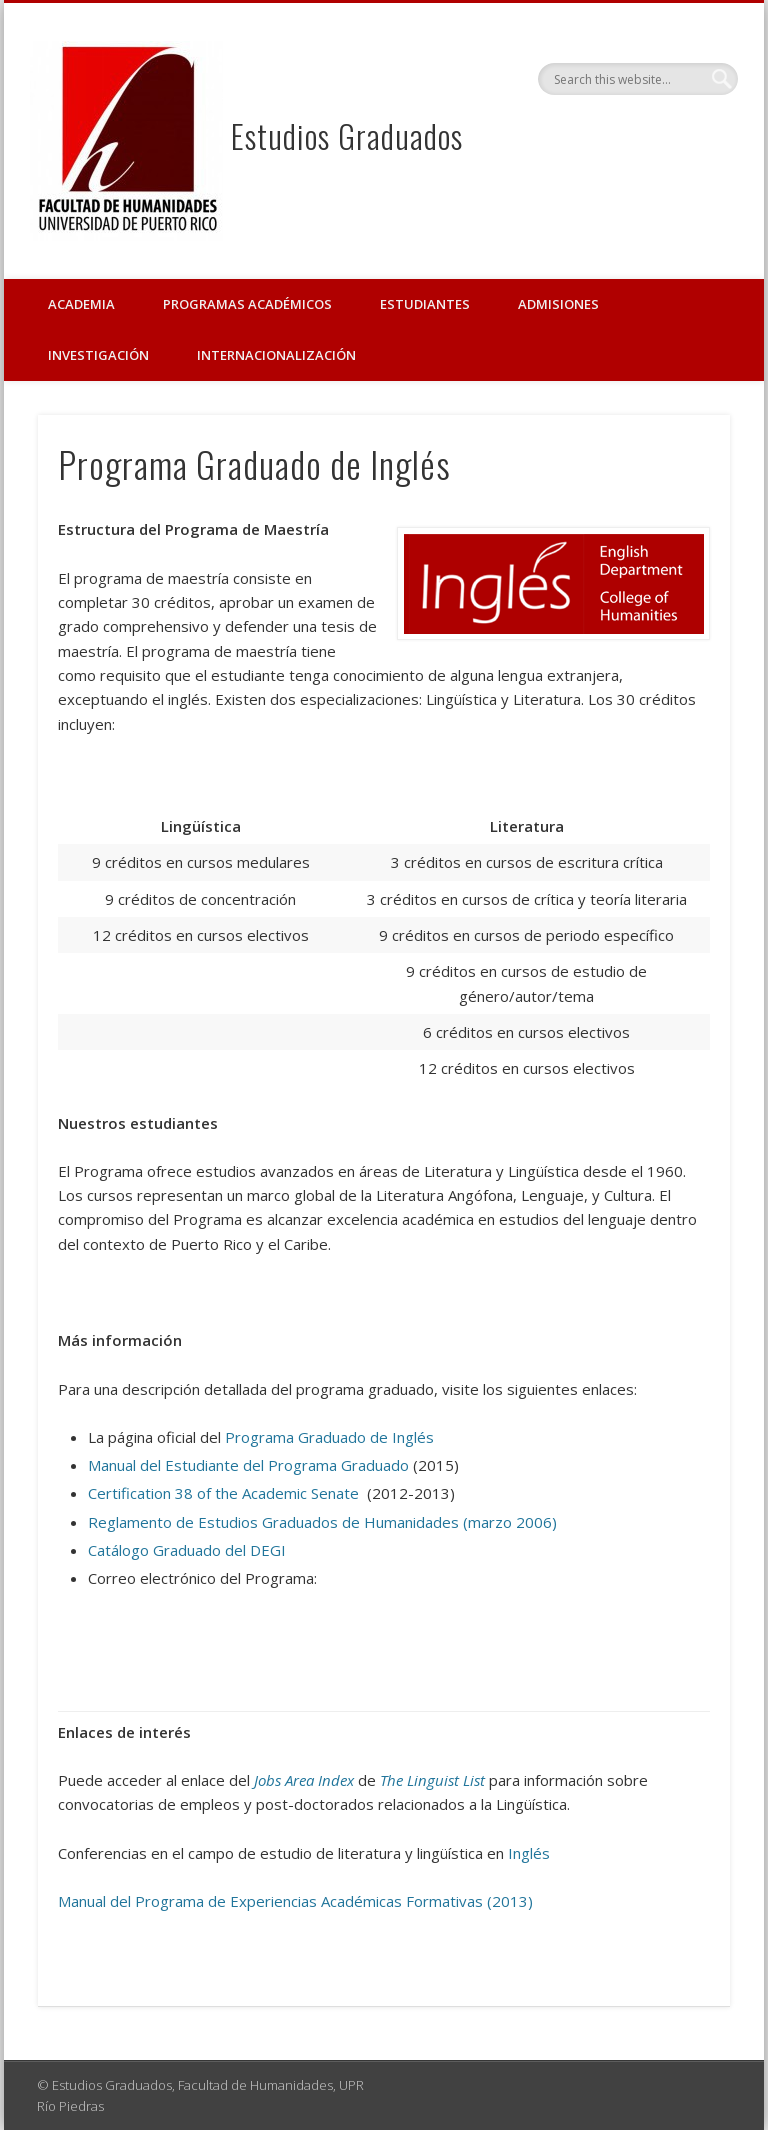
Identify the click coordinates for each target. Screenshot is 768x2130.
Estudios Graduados (347, 135)
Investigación (98, 355)
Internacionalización (276, 355)
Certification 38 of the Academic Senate (223, 1493)
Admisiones (558, 304)
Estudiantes (425, 304)
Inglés (529, 1853)
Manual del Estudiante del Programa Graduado (248, 1465)
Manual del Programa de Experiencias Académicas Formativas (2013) (295, 1901)
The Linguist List (432, 1780)
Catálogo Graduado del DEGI (187, 1550)
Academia (81, 304)
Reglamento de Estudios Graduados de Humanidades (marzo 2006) (322, 1522)
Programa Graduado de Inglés (329, 1437)
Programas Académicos (247, 304)
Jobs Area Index (304, 1780)
